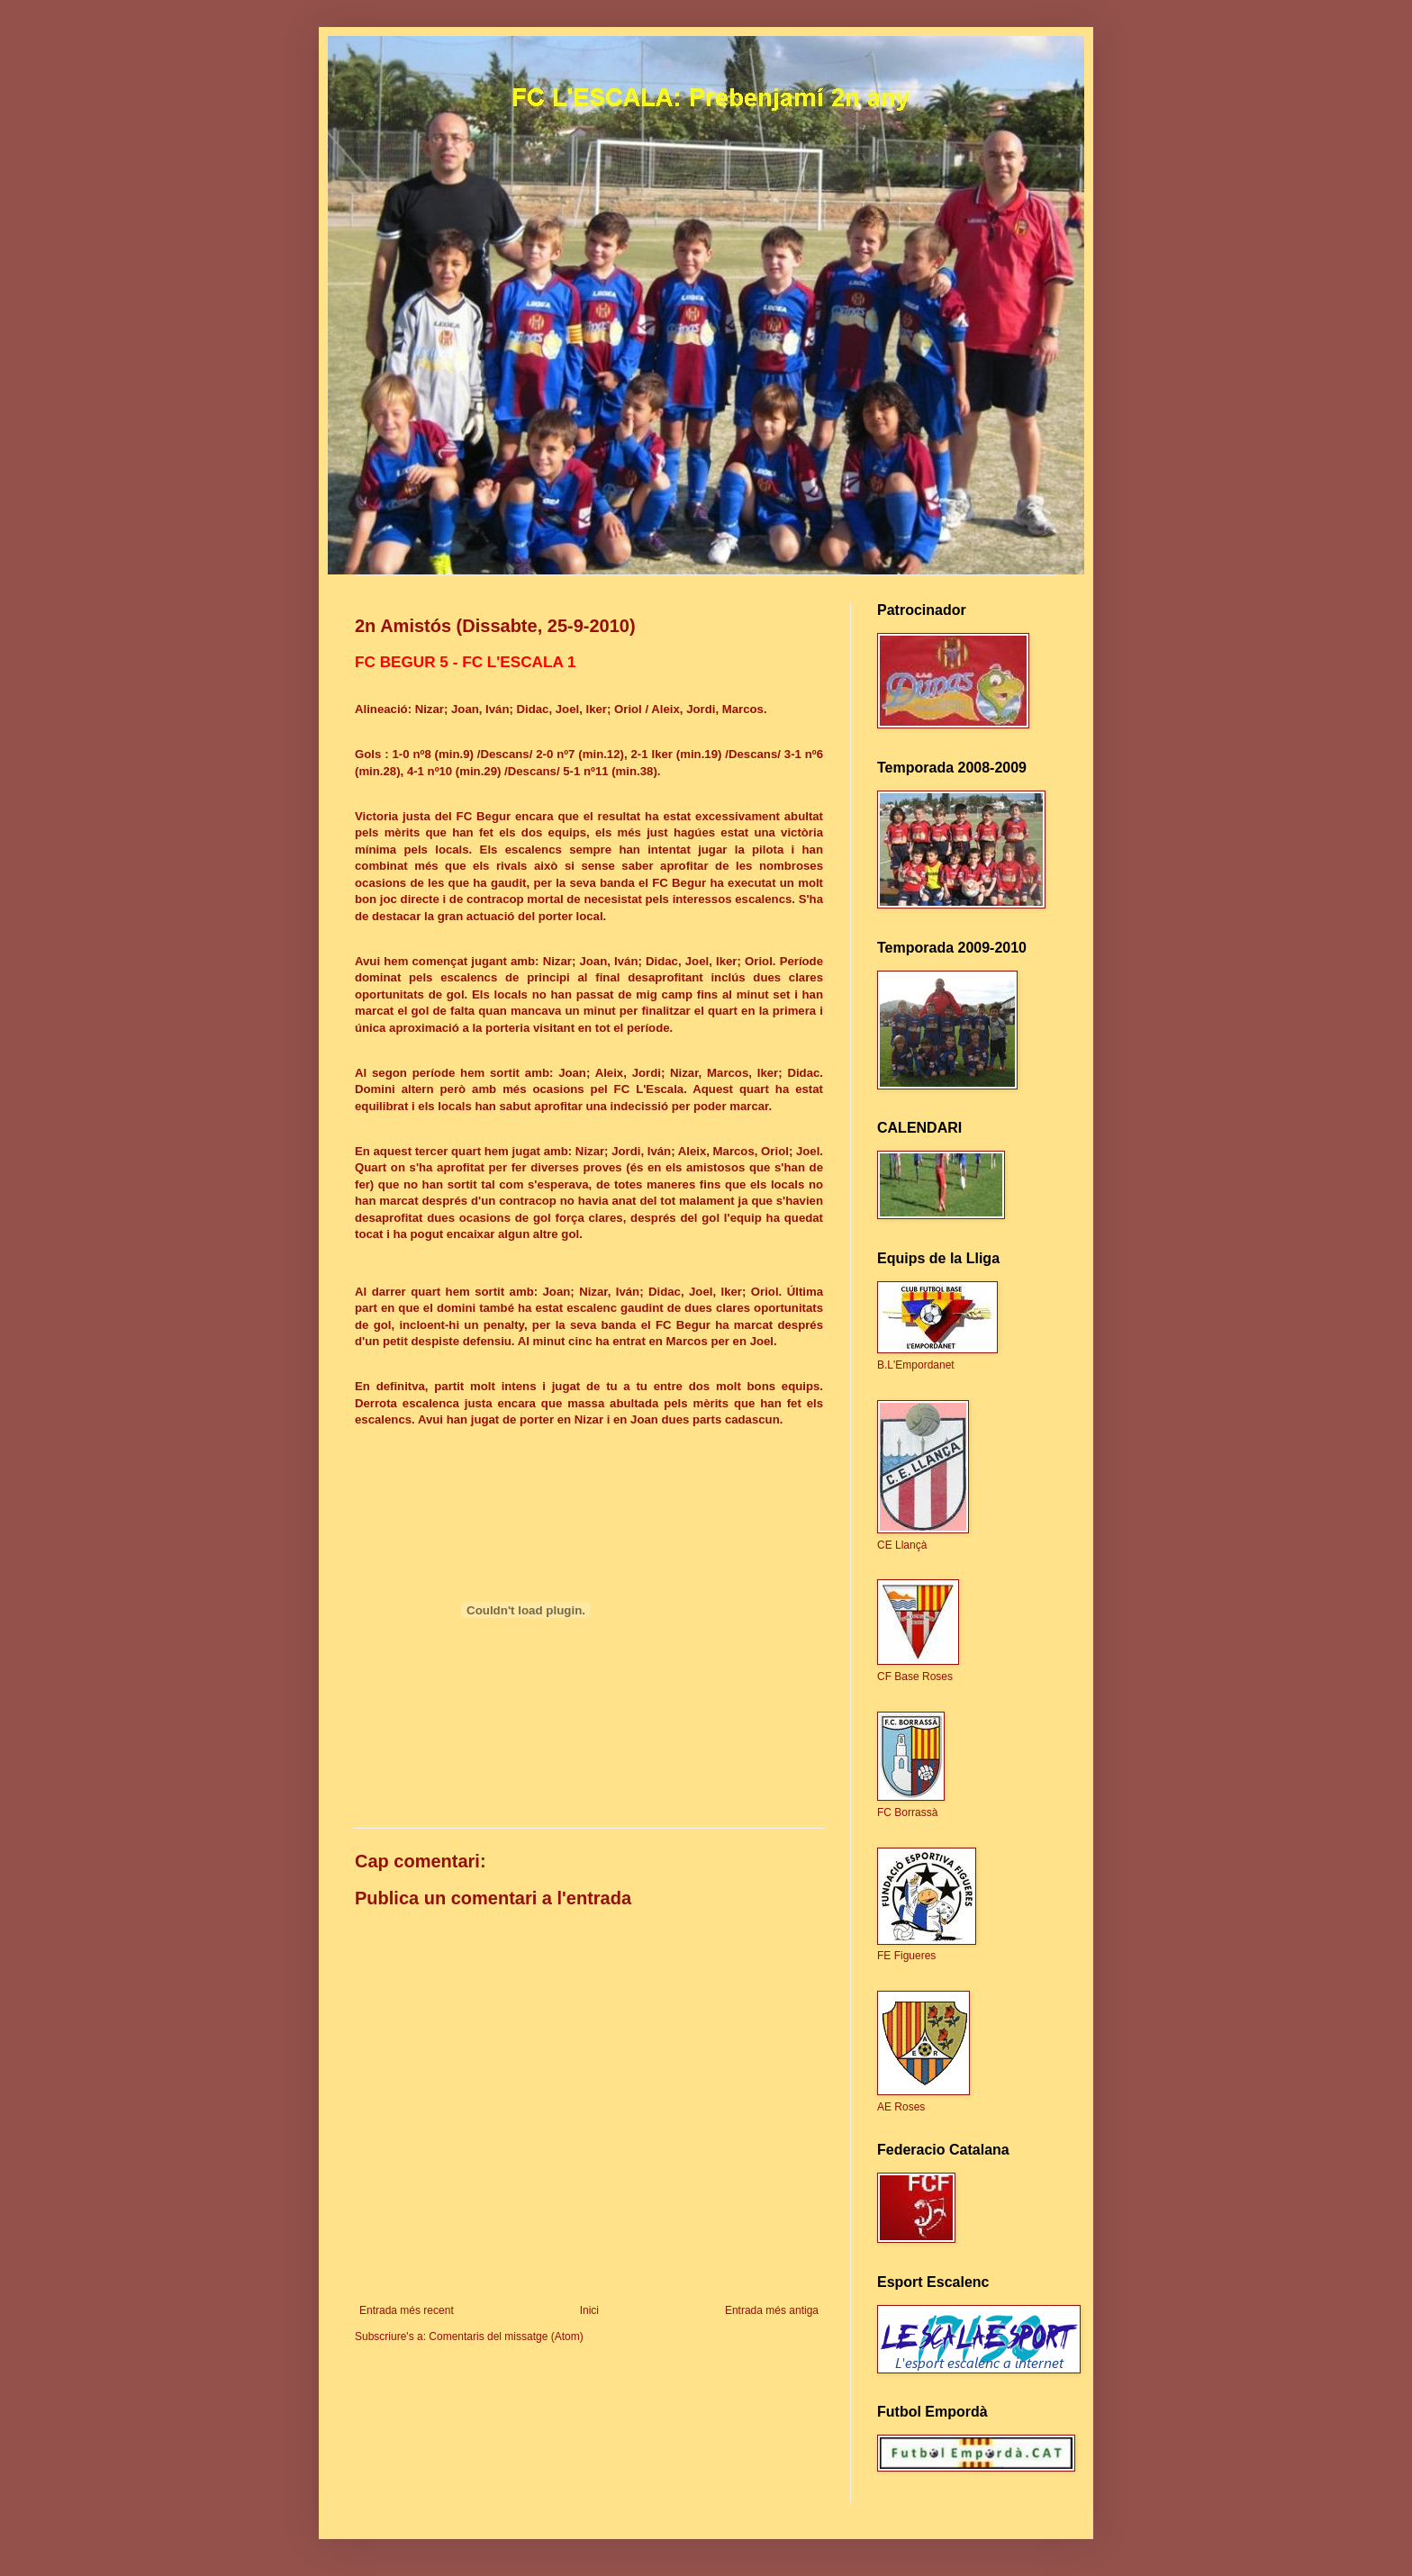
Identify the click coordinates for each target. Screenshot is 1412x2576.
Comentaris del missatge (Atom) (506, 2336)
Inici (589, 2310)
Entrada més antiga (772, 2310)
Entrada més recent (406, 2310)
